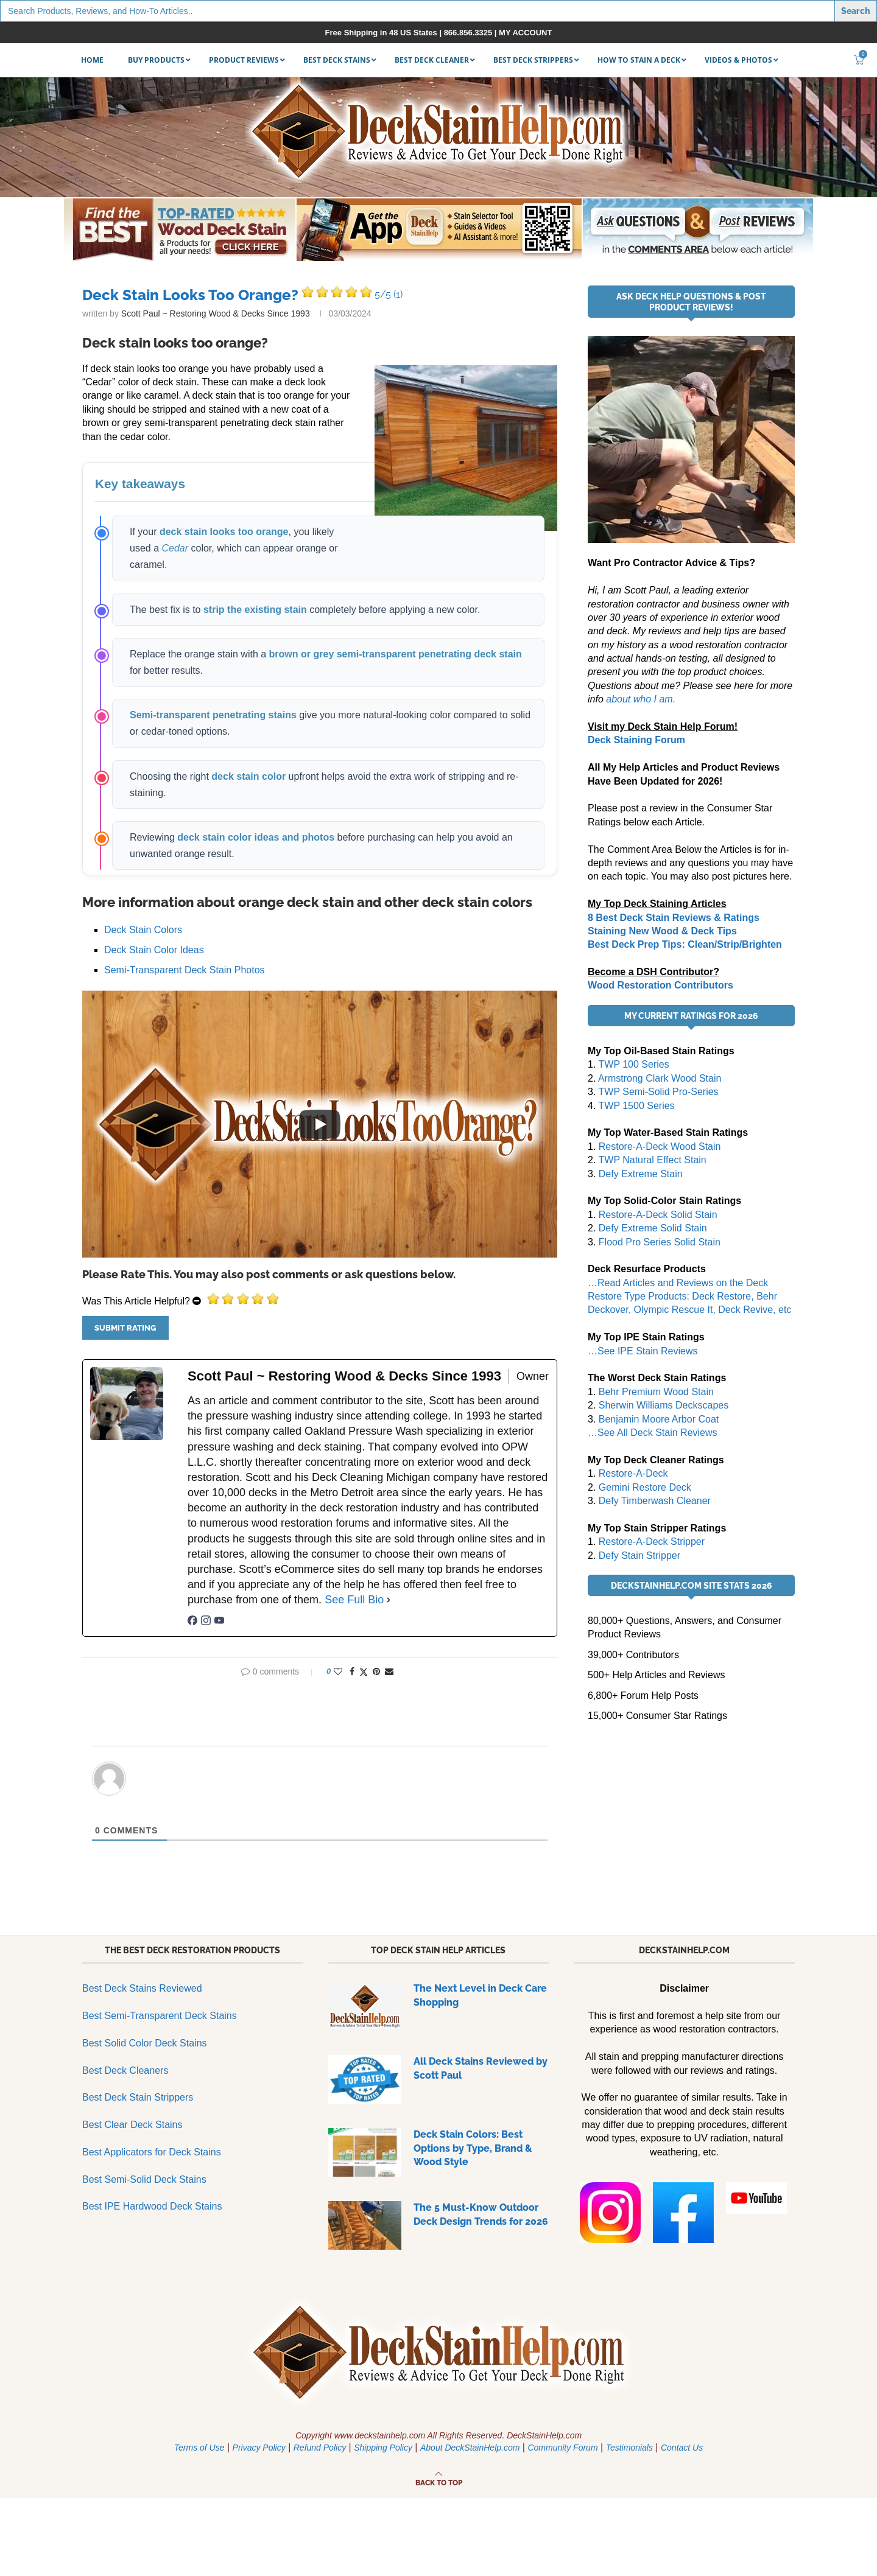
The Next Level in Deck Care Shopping (480, 1995)
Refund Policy (320, 2447)
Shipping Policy (383, 2447)
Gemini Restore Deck (645, 1487)
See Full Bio (354, 1600)
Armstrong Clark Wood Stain (659, 1078)
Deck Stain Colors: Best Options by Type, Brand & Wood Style (473, 2148)
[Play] (319, 1124)
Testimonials (629, 2447)
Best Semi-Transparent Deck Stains (159, 2016)
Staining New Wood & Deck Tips (662, 931)
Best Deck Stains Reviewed (142, 1988)
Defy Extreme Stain (641, 1174)
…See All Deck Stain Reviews (652, 1432)
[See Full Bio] (388, 1600)
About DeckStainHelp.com (470, 2447)
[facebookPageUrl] (192, 1622)
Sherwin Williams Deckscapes (663, 1405)
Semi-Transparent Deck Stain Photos (184, 970)
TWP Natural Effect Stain (652, 1160)
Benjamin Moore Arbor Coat (659, 1419)
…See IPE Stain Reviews (643, 1351)
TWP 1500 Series (637, 1106)
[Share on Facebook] (352, 1671)
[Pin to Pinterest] (376, 1671)
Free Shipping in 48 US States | (384, 32)
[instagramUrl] (206, 1622)
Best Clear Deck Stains (132, 2124)
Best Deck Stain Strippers (137, 2097)
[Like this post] (338, 1671)
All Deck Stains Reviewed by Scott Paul (481, 2068)
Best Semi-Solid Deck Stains (144, 2179)
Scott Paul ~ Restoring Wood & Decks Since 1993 (215, 313)
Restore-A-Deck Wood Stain (660, 1146)
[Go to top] (438, 2482)
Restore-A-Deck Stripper (652, 1541)
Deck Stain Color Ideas (154, 950)
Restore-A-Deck (633, 1473)
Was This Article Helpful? (136, 1301)
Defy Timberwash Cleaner (655, 1501)
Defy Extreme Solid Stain (653, 1228)
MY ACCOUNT (525, 32)
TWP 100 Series (634, 1064)
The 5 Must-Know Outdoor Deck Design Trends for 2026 (481, 2214)
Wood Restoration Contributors (660, 985)
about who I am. (640, 699)
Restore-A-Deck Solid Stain (658, 1214)
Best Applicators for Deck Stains (151, 2152)
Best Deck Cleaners (125, 2070)
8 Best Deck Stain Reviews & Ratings (673, 917)
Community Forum (562, 2447)
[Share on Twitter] (363, 1672)
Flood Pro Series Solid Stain (659, 1242)
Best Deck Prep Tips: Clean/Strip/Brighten (685, 944)
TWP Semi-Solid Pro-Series (659, 1092)
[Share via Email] (389, 1671)
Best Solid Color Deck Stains (144, 2043)
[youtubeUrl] (219, 1622)
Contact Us (682, 2447)
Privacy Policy (259, 2447)
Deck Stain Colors (143, 930)
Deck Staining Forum (636, 740)
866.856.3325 (468, 32)
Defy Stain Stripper (639, 1555)
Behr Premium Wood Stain (656, 1392)
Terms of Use (199, 2447)
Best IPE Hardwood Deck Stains (152, 2206)
